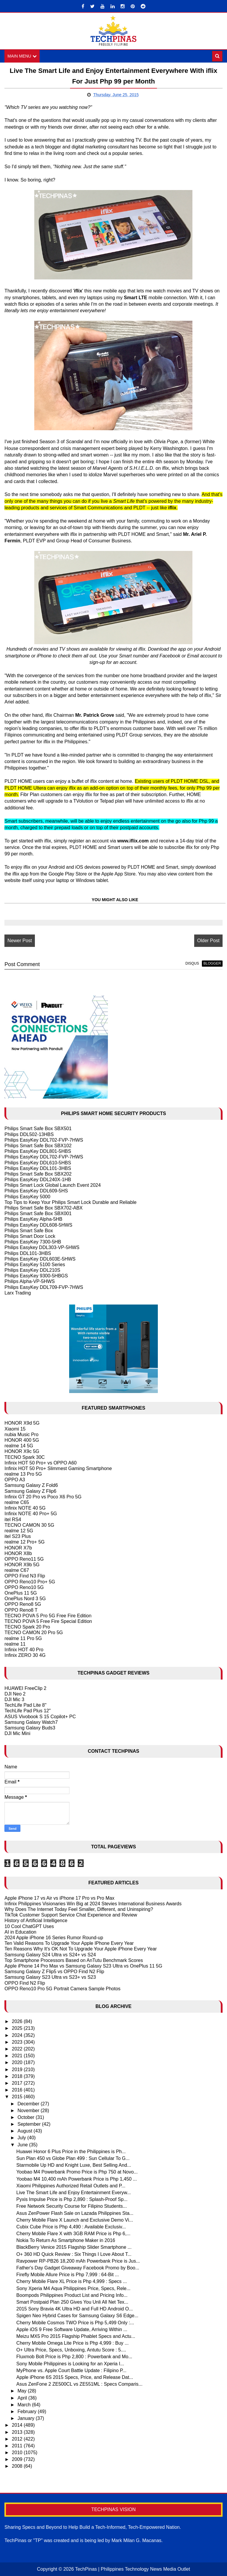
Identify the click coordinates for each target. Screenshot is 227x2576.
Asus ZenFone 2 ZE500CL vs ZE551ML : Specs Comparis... (79, 2384)
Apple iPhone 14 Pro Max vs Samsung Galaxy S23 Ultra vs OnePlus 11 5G (83, 1966)
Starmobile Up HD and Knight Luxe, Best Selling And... (73, 2165)
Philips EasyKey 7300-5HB (32, 1242)
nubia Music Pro (21, 1434)
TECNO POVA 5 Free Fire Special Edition (48, 1621)
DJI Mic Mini (17, 1733)
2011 (18, 2445)
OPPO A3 (14, 1479)
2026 (18, 2021)
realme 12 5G (18, 1531)
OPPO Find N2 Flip (24, 1983)
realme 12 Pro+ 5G (24, 1542)
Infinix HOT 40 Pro (23, 1649)
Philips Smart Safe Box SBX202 (38, 1173)
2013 (18, 2432)
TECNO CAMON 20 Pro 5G (33, 1632)
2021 (18, 2055)
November (28, 2110)
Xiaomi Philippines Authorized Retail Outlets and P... (70, 2185)
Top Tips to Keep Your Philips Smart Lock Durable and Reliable (70, 1202)
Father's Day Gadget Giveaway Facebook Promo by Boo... (77, 2268)
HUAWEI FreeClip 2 (25, 1688)
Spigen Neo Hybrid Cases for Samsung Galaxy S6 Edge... (77, 2315)
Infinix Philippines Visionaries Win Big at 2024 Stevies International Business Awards (92, 1903)
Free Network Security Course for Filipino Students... (71, 2206)
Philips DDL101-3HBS (27, 1253)
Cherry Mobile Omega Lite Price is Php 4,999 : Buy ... (72, 2343)
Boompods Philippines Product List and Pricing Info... (71, 2295)
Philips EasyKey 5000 (27, 1196)
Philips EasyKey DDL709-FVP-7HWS (43, 1287)
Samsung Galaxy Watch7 (31, 1722)
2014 (18, 2425)
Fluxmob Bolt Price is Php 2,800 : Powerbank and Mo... (74, 2356)
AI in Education (20, 1932)
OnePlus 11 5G (20, 1593)
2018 (18, 2076)
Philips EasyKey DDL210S (32, 1270)
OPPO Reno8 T (21, 1610)
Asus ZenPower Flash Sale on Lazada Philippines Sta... (74, 2213)
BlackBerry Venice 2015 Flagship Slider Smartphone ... (74, 2247)
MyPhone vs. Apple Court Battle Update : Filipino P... (71, 2370)
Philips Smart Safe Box (28, 1230)
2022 (18, 2049)
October (26, 2117)
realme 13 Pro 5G (23, 1474)
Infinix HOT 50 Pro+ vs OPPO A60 (40, 1462)
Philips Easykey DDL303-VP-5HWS (41, 1247)
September (29, 2124)
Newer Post (19, 940)
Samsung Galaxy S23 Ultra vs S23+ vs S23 (50, 1977)
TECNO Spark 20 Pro (27, 1627)
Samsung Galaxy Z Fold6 (31, 1485)
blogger (212, 964)
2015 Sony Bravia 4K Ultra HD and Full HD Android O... (74, 2309)
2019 (18, 2069)
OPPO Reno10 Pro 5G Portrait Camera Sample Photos (62, 1988)
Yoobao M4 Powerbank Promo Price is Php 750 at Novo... (76, 2172)
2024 (18, 2035)
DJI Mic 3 (14, 1699)
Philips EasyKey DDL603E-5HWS (39, 1258)
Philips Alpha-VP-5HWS (29, 1281)
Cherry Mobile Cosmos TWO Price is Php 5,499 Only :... (75, 2322)
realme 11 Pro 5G (23, 1638)
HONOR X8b (18, 1553)
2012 (18, 2438)
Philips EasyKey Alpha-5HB (33, 1219)
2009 (18, 2459)
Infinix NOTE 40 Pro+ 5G (30, 1513)
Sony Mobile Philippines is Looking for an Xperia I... (70, 2363)
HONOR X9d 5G (21, 1423)
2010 (18, 2452)
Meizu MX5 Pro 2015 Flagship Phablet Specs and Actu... (75, 2336)
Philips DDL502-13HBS (28, 1134)
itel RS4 (12, 1519)
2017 (18, 2083)
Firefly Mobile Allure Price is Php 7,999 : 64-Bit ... (67, 2274)
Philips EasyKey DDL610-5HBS (37, 1162)
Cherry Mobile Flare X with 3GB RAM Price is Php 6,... (73, 2233)
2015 (18, 2096)
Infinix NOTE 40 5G (25, 1508)
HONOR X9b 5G (21, 1564)
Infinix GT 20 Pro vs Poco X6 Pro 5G (42, 1496)
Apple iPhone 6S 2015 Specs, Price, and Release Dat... (74, 2377)
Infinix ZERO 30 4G (25, 1655)
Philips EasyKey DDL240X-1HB (37, 1179)
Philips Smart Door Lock (29, 1236)
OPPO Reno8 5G (22, 1604)
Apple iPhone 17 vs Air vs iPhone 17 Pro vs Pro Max (59, 1898)
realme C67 (16, 1570)
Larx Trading (17, 1292)
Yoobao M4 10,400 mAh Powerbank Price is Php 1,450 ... (76, 2178)
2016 (18, 2090)
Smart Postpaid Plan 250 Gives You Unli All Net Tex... (72, 2302)
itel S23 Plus (17, 1536)
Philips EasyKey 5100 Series (34, 1264)
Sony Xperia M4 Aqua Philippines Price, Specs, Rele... (73, 2288)
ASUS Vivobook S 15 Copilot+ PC (40, 1716)
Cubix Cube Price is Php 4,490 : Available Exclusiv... (71, 2226)
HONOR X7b (18, 1547)
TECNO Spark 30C (24, 1457)
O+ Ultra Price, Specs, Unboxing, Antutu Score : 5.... (71, 2350)
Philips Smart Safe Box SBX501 (38, 1128)
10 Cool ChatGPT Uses (29, 1926)
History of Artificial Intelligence (35, 1920)
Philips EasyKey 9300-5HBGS (36, 1276)
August (25, 2131)
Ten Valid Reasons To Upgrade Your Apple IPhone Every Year (69, 1943)
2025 (18, 2028)
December (28, 2103)
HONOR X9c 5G (21, 1451)
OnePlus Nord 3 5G (25, 1598)
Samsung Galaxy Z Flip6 (30, 1491)
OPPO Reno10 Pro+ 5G (29, 1581)
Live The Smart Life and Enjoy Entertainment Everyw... (73, 2192)
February (27, 2411)
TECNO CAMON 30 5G (29, 1525)
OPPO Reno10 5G (24, 1587)
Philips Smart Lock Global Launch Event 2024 (52, 1185)
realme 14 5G (18, 1446)
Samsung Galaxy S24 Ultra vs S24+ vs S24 (50, 1954)
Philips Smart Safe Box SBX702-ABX (43, 1208)
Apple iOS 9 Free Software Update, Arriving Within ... (71, 2329)
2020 (18, 2062)
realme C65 (16, 1502)
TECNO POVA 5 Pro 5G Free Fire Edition (47, 1615)
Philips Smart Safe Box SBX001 (38, 1213)
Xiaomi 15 (14, 1428)
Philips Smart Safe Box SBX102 (38, 1145)
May (22, 2391)
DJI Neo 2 (14, 1693)
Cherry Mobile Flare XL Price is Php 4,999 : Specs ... (71, 2281)
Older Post (208, 940)
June (23, 2144)
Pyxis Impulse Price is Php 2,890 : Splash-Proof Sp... (71, 2199)
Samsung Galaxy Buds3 (29, 1728)
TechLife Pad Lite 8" (25, 1705)
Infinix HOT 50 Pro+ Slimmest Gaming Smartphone (58, 1468)
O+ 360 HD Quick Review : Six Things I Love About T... (73, 2254)
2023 (18, 2042)
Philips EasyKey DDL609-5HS (36, 1191)
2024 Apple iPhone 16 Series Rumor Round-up (53, 1937)
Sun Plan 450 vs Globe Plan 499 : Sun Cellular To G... (72, 2158)
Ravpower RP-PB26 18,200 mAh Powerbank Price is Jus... (78, 2261)
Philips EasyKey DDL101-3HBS (37, 1168)
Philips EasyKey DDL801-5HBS (37, 1151)
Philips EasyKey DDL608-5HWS (38, 1225)
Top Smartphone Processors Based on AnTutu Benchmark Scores (73, 1960)
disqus (192, 964)
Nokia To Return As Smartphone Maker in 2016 (65, 2240)
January (26, 2418)
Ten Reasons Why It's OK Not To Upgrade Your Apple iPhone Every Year (80, 1949)
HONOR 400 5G (21, 1440)
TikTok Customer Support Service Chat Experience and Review (70, 1915)
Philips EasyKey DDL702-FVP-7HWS (43, 1140)
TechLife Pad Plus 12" (27, 1710)
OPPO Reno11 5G (24, 1559)
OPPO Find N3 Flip (24, 1576)
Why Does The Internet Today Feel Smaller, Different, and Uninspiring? (78, 1909)
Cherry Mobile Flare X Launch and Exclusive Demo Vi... (74, 2220)
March (24, 2404)
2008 (18, 2466)
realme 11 (14, 1644)
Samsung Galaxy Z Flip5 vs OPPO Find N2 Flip (54, 1971)
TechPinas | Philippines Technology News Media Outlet (132, 2569)
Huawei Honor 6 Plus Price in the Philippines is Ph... (71, 2151)
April (22, 2397)
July (22, 2137)
